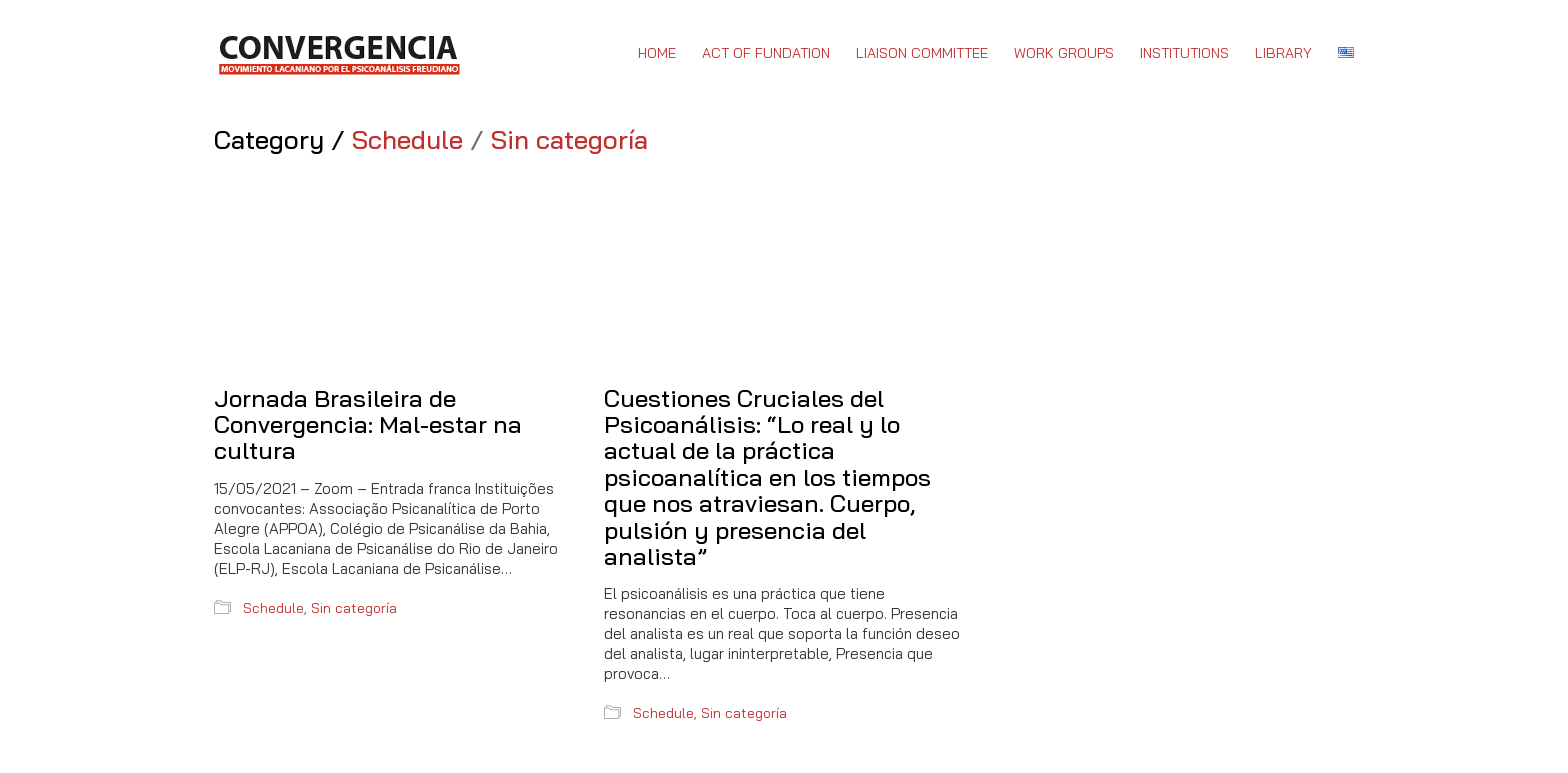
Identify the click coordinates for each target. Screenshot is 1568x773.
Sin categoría (569, 140)
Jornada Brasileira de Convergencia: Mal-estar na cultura (368, 424)
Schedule (407, 140)
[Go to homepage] (338, 53)
